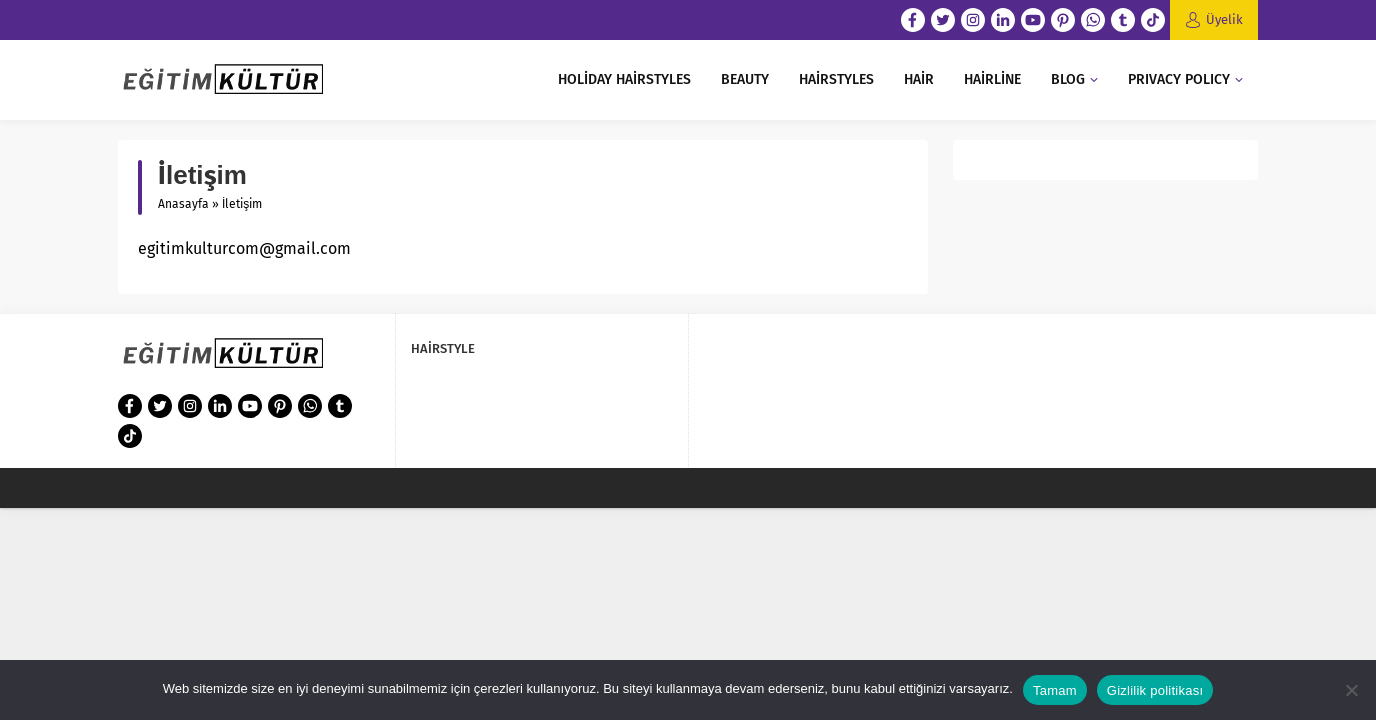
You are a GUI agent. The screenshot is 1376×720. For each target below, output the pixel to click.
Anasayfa (183, 204)
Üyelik (1224, 19)
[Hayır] (1351, 690)
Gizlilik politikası (1155, 690)
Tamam (1055, 690)
